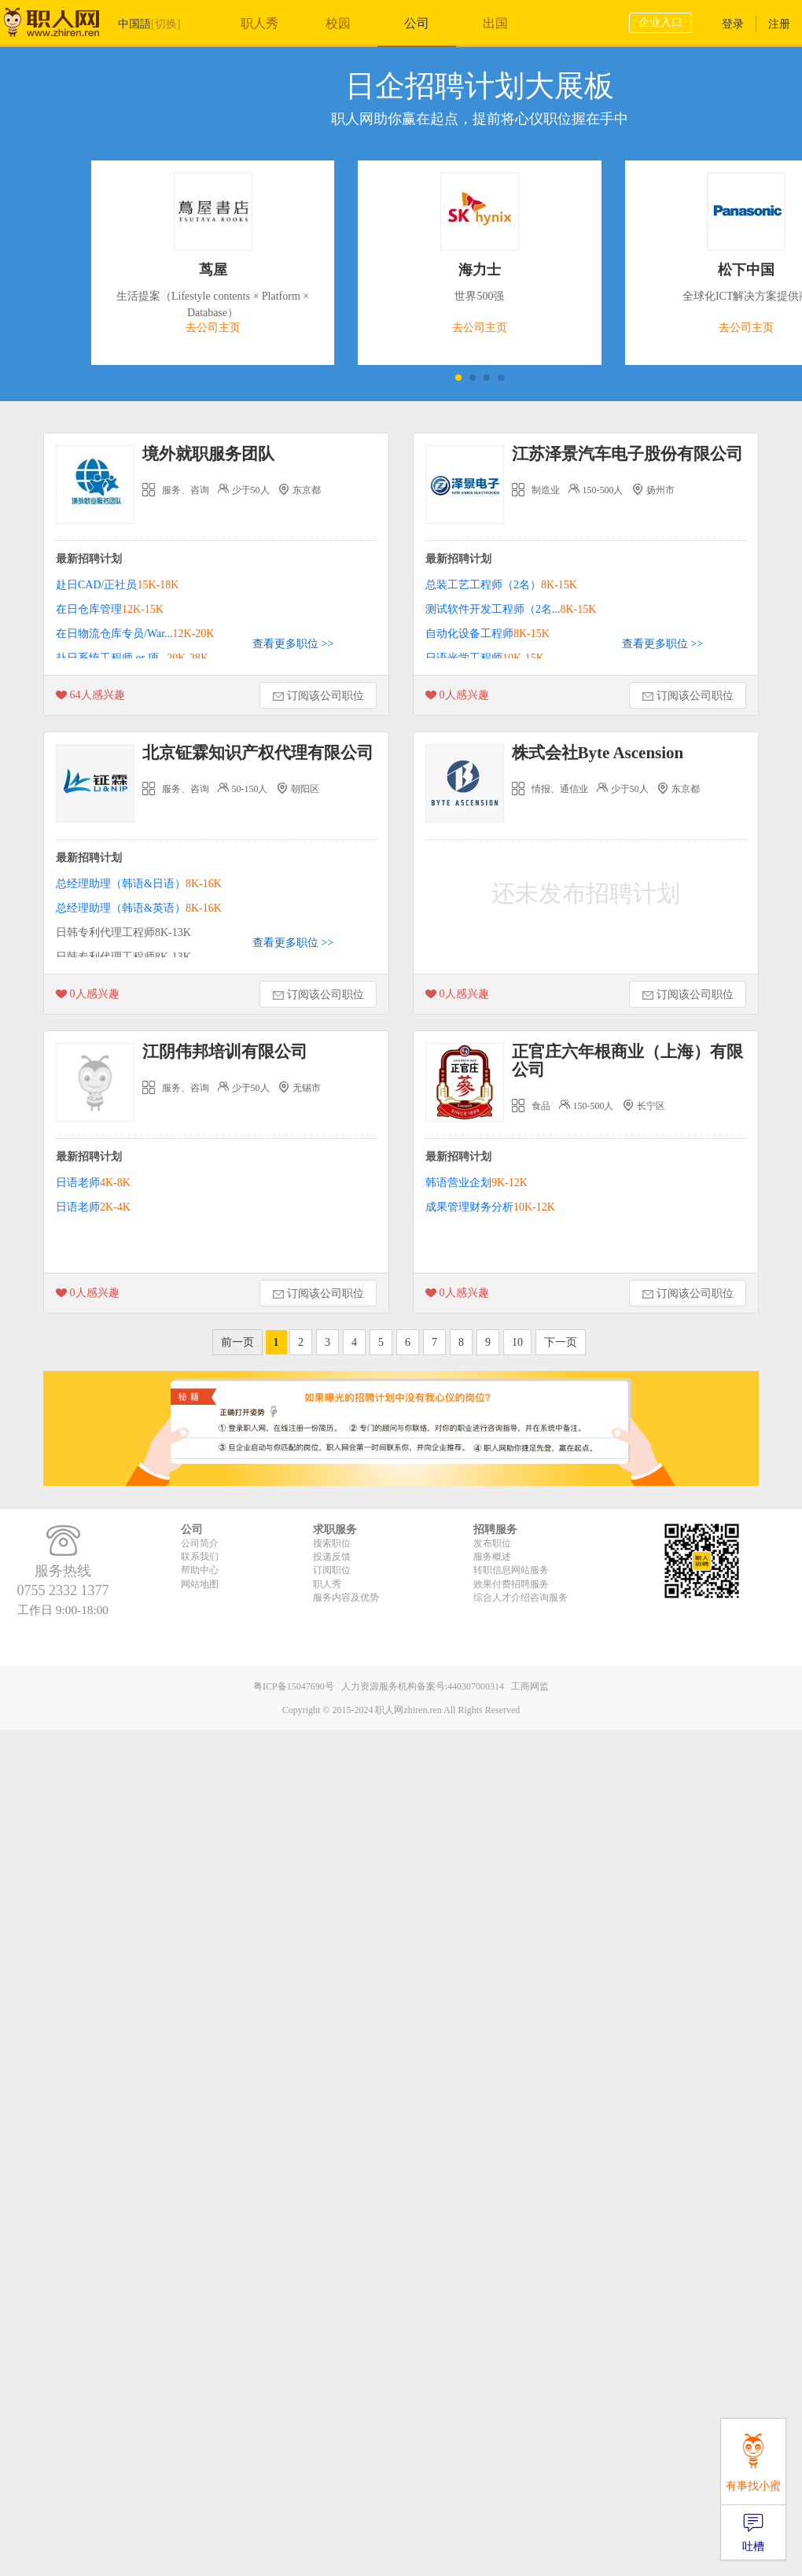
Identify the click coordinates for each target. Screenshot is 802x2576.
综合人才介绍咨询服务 (520, 1597)
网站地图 (200, 1584)
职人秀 (259, 23)
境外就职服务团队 (208, 453)
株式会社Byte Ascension (598, 752)
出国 (495, 23)
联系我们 (200, 1556)
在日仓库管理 (110, 609)
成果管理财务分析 (490, 1207)
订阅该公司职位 (318, 696)
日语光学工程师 (484, 658)
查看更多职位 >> (292, 644)
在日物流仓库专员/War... (135, 633)
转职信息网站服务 (511, 1569)
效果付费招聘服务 (511, 1584)
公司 (416, 23)
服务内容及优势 (346, 1597)
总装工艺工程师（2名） (501, 585)
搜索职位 (332, 1543)
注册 (779, 24)
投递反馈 (332, 1556)
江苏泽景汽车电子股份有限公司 (627, 453)
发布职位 (492, 1543)
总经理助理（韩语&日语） (139, 884)
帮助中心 (200, 1569)
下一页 (560, 1342)
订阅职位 (332, 1569)
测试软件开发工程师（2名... (510, 609)
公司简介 (200, 1543)
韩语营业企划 (476, 1182)
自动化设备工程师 (487, 633)
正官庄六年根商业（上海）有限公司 (627, 1060)
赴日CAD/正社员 (117, 585)
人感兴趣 (90, 695)
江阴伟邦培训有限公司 (224, 1051)
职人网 (63, 26)
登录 (733, 24)
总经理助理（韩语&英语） (139, 908)
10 (517, 1342)
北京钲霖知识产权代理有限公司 (257, 752)
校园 (338, 23)
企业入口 (660, 22)
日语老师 (93, 1182)
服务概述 (492, 1556)
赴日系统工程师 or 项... (132, 658)
